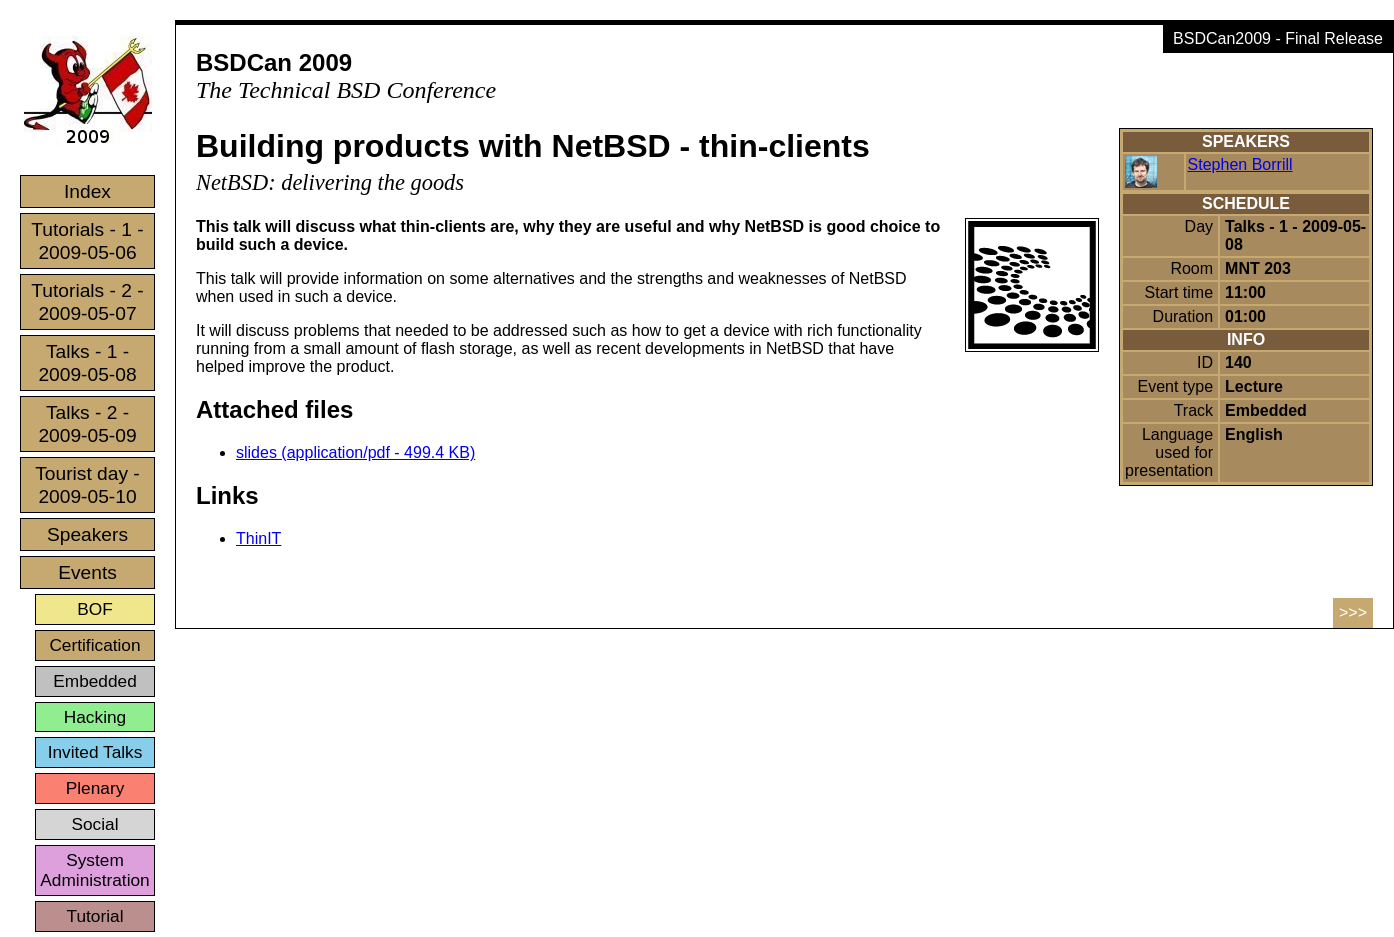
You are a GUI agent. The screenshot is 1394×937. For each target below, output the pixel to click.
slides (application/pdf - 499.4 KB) (355, 452)
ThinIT (258, 538)
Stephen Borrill (1240, 164)
